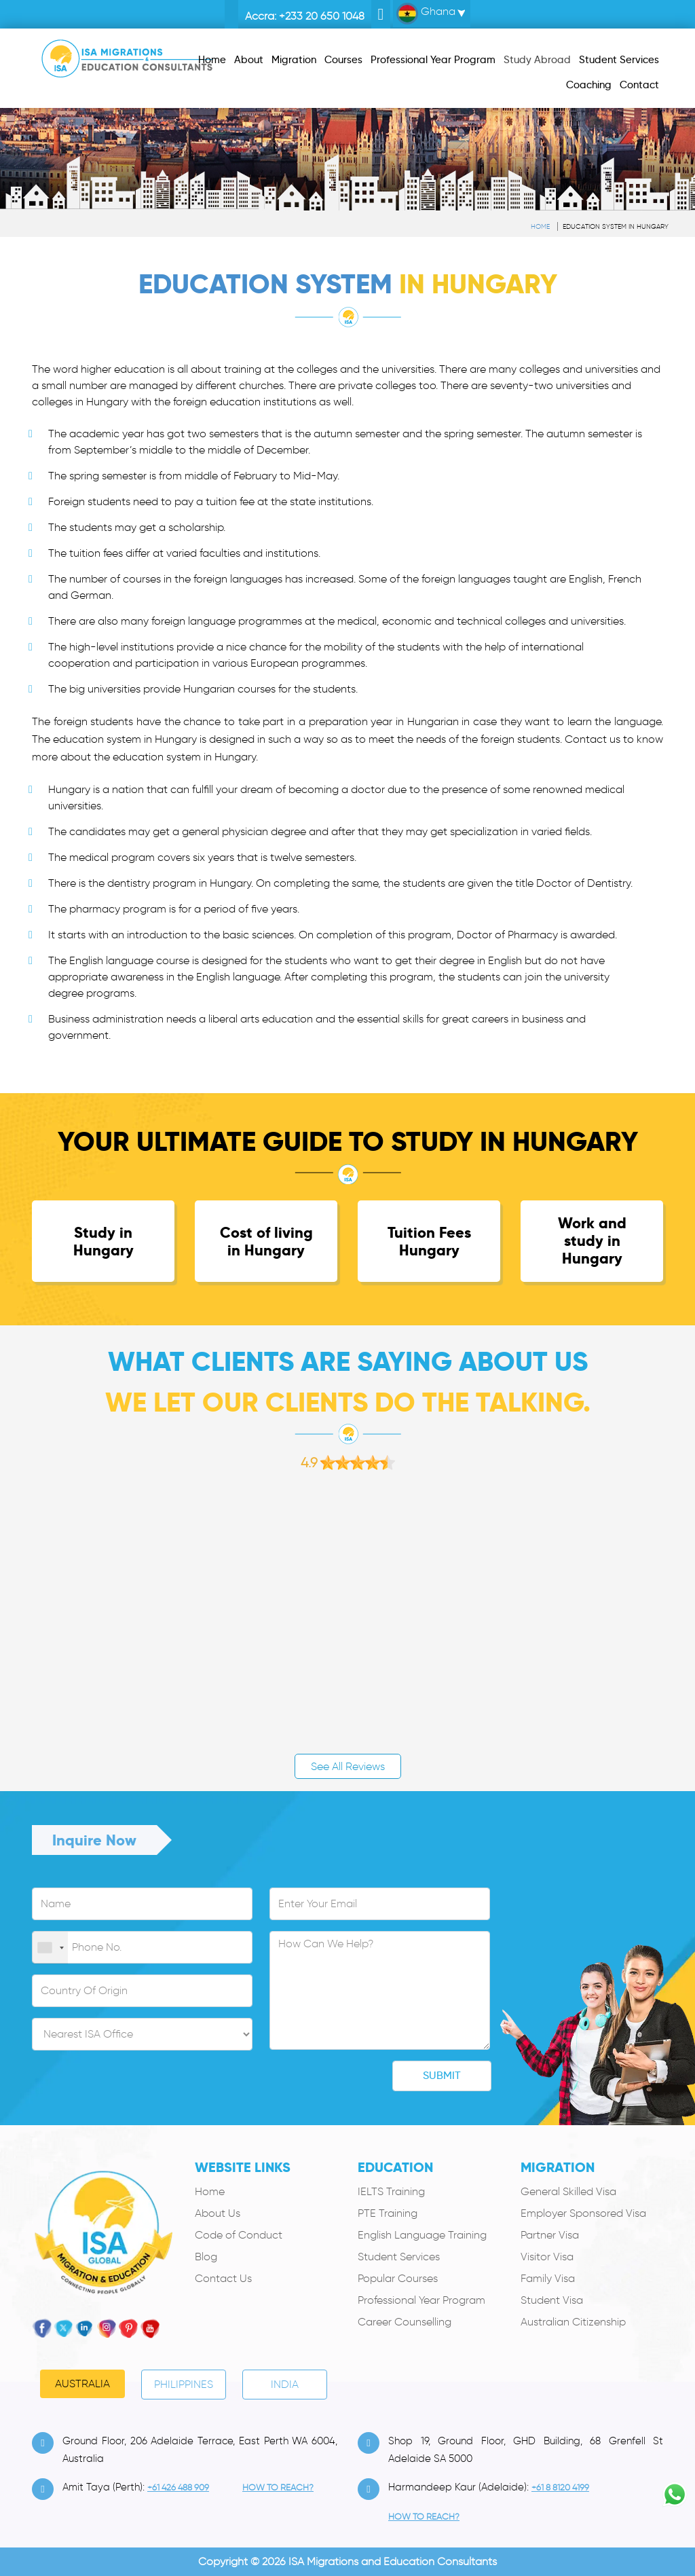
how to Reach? (278, 2487)
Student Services (399, 2256)
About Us (217, 2213)
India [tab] (285, 2384)
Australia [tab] (82, 2383)
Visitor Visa (547, 2256)
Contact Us (223, 2278)
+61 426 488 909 (178, 2487)
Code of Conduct (238, 2234)
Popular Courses (398, 2278)
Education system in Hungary (616, 226)
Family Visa (548, 2278)
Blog (206, 2256)
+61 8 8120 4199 (560, 2487)
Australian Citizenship (573, 2321)
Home (540, 226)
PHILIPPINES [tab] (183, 2384)
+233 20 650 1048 (321, 16)
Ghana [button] (425, 13)
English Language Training (422, 2234)
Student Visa (552, 2300)
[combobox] (50, 1948)
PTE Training (387, 2213)
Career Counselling (404, 2321)
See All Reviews (348, 1766)
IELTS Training (391, 2191)
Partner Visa (550, 2234)
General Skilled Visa (568, 2191)
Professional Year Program (421, 2300)
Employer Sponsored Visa (583, 2213)
